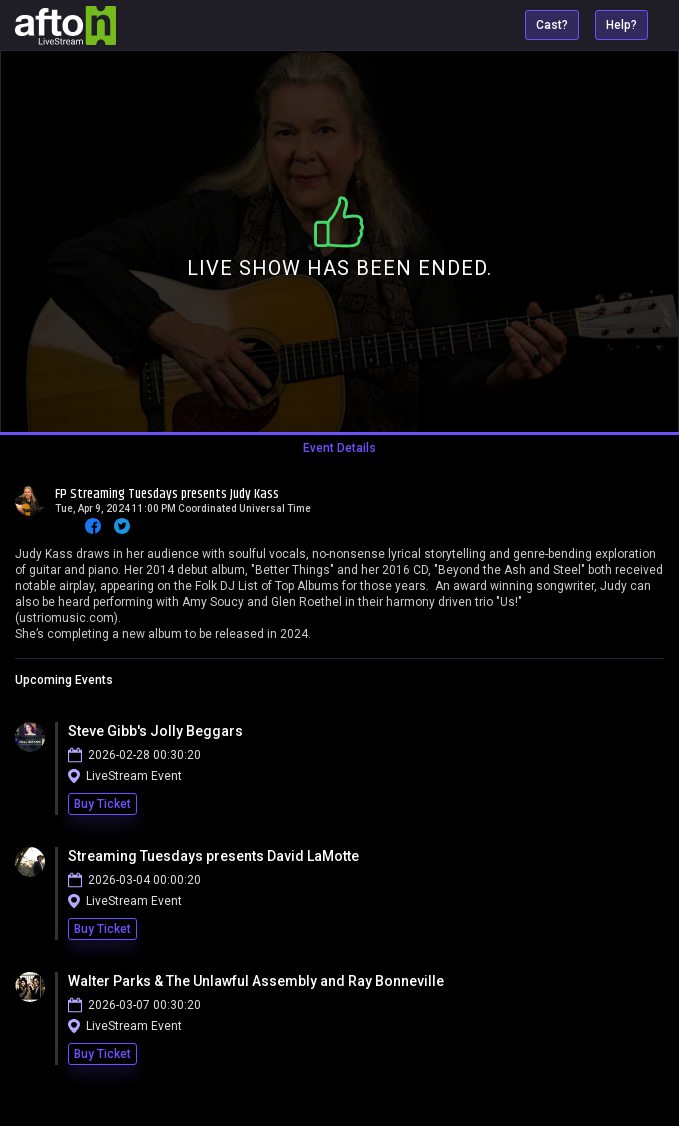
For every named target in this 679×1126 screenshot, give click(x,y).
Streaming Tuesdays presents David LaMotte (213, 856)
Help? (621, 25)
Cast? (552, 25)
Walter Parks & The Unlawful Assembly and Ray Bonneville (256, 981)
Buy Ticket (102, 804)
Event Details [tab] (339, 448)
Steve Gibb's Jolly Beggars (155, 731)
